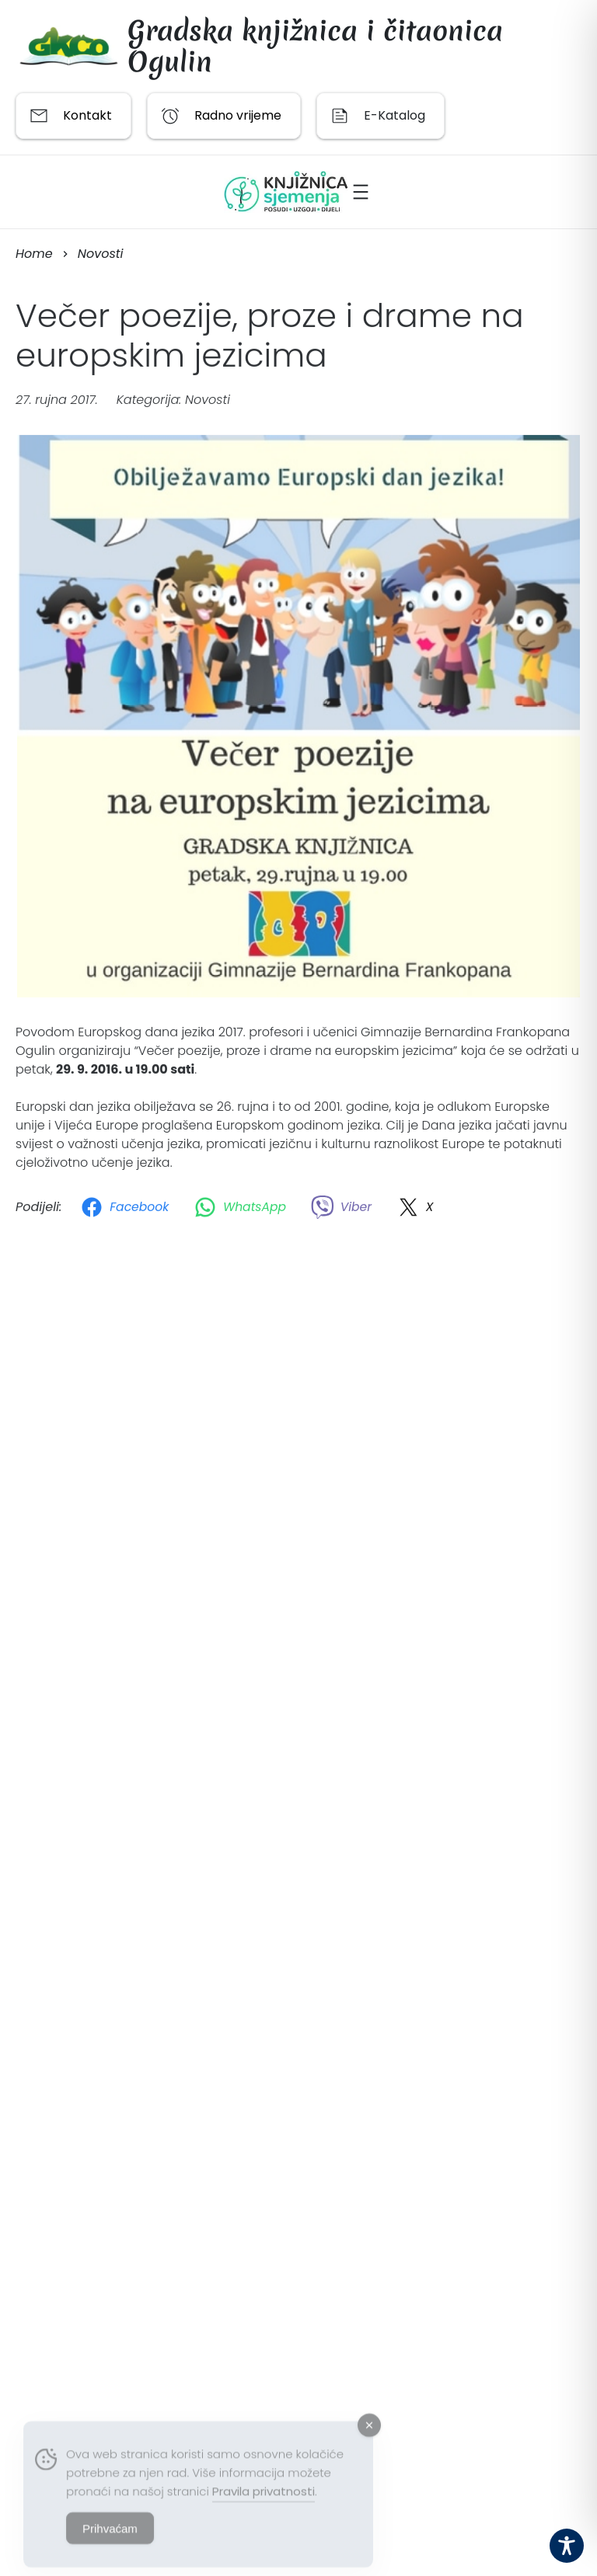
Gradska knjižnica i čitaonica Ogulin (315, 46)
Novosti (207, 403)
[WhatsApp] (243, 1210)
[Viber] (344, 1210)
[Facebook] (127, 1210)
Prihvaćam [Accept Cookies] (110, 2540)
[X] (417, 1210)
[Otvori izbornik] (360, 191)
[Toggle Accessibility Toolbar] (566, 2545)
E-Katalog (394, 115)
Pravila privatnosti (263, 2503)
